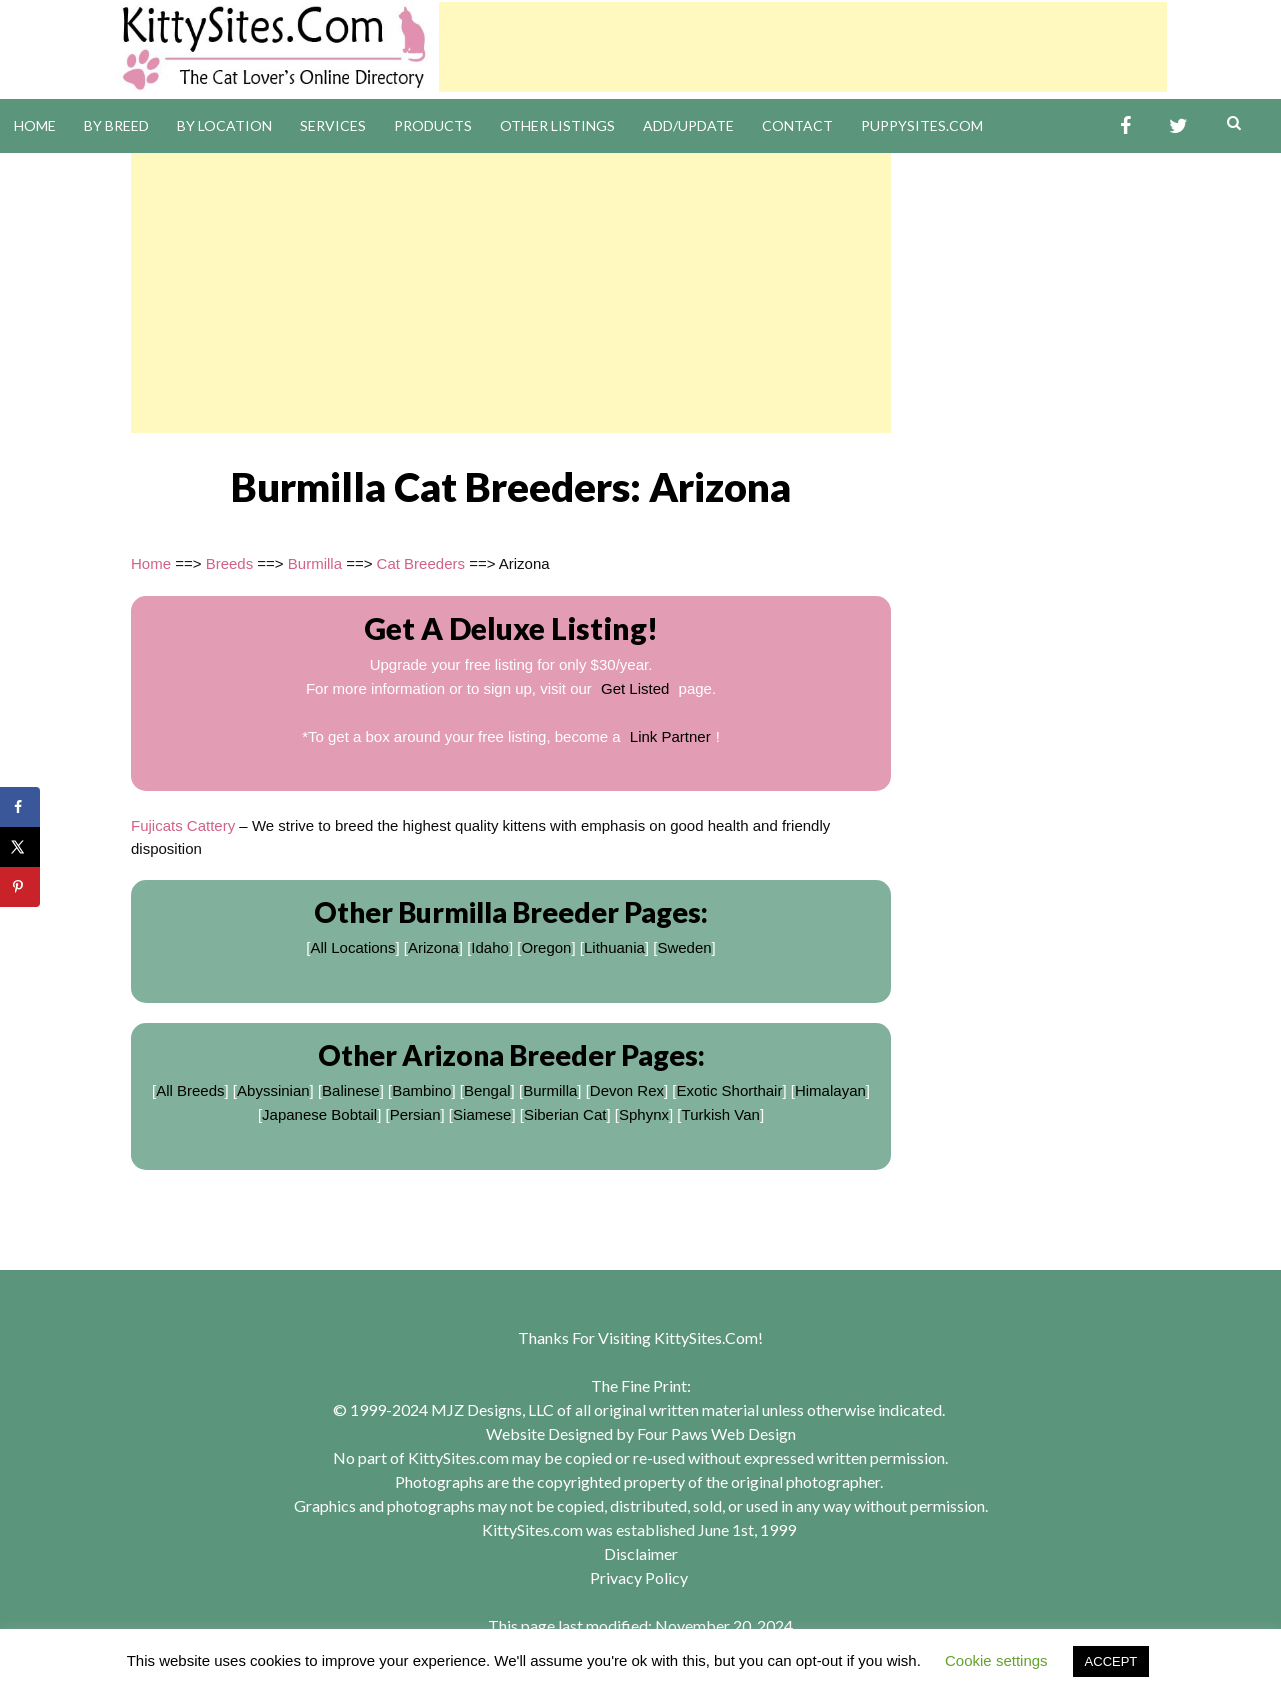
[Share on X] (20, 847)
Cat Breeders (421, 563)
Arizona (433, 947)
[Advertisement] (803, 47)
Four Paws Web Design (716, 1433)
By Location (224, 125)
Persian (415, 1114)
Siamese (482, 1114)
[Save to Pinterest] (20, 887)
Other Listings (557, 125)
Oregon (546, 947)
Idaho (490, 947)
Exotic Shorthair (730, 1090)
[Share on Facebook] (20, 807)
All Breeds (190, 1090)
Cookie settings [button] (996, 1660)
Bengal (487, 1090)
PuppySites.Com (922, 125)
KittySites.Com (706, 1337)
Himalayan (830, 1090)
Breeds (230, 563)
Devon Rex (627, 1090)
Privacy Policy (639, 1577)
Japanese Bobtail (319, 1114)
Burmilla (315, 563)
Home (35, 125)
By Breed (116, 125)
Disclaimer (641, 1553)
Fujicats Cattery (183, 825)
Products (433, 125)
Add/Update (688, 125)
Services (333, 125)
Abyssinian (273, 1090)
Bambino (421, 1090)
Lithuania (614, 947)
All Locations (352, 947)
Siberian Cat (565, 1114)
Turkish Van (721, 1114)
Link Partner (670, 736)
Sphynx (644, 1114)
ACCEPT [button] (1111, 1661)
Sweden (684, 947)
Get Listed (635, 688)
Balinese (351, 1090)
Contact (797, 125)
